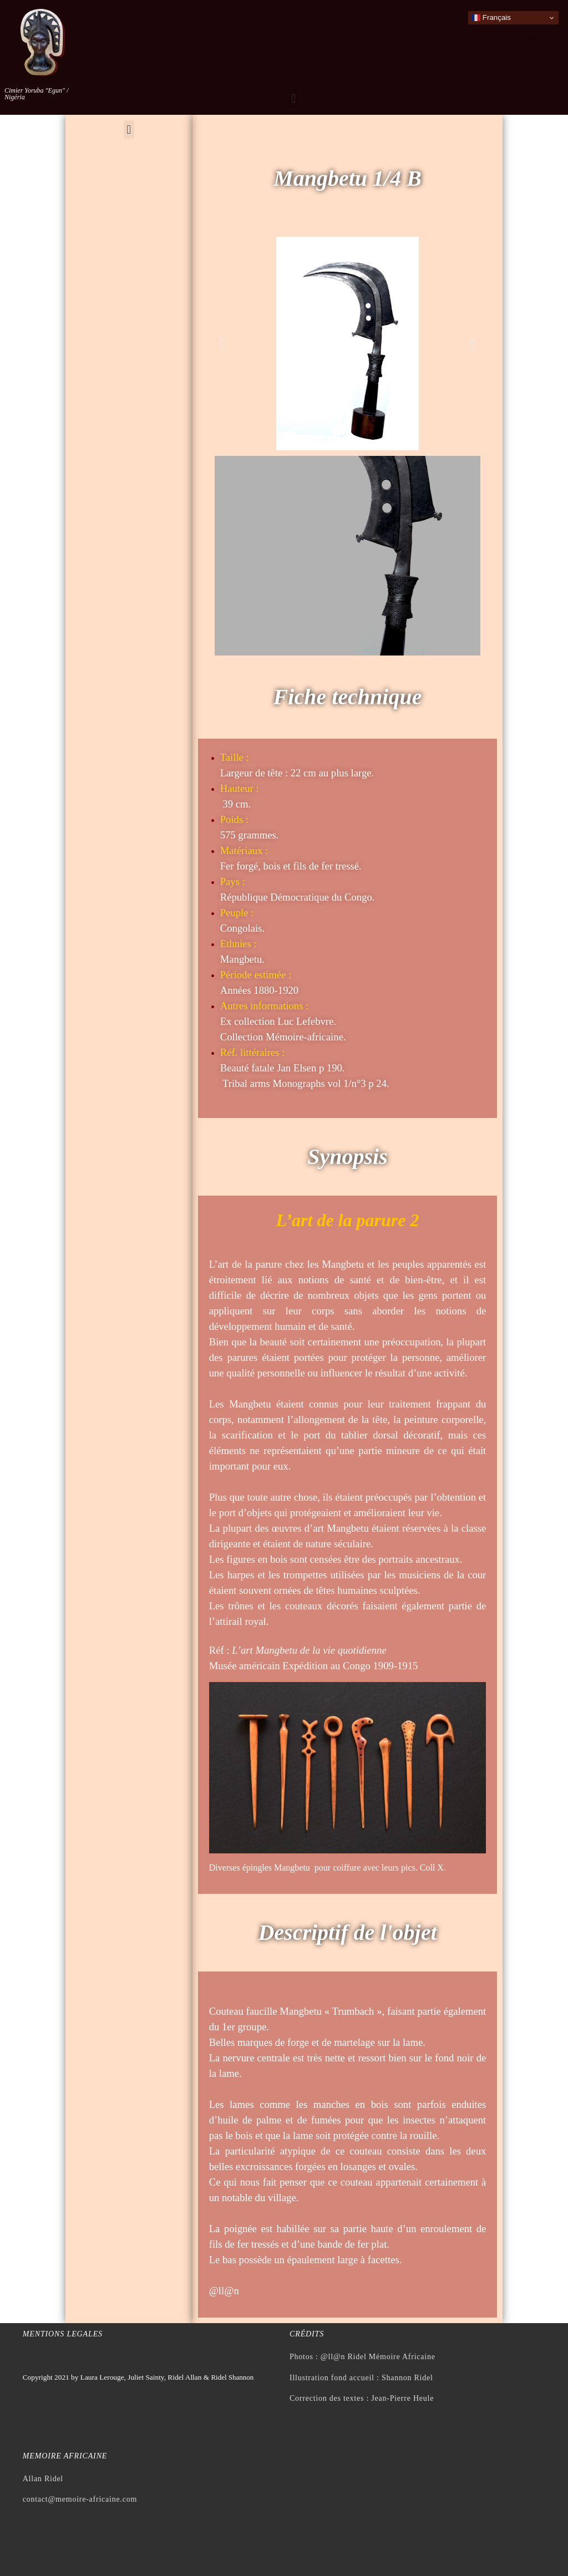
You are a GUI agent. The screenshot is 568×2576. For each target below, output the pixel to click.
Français (491, 17)
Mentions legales (63, 2334)
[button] (293, 98)
